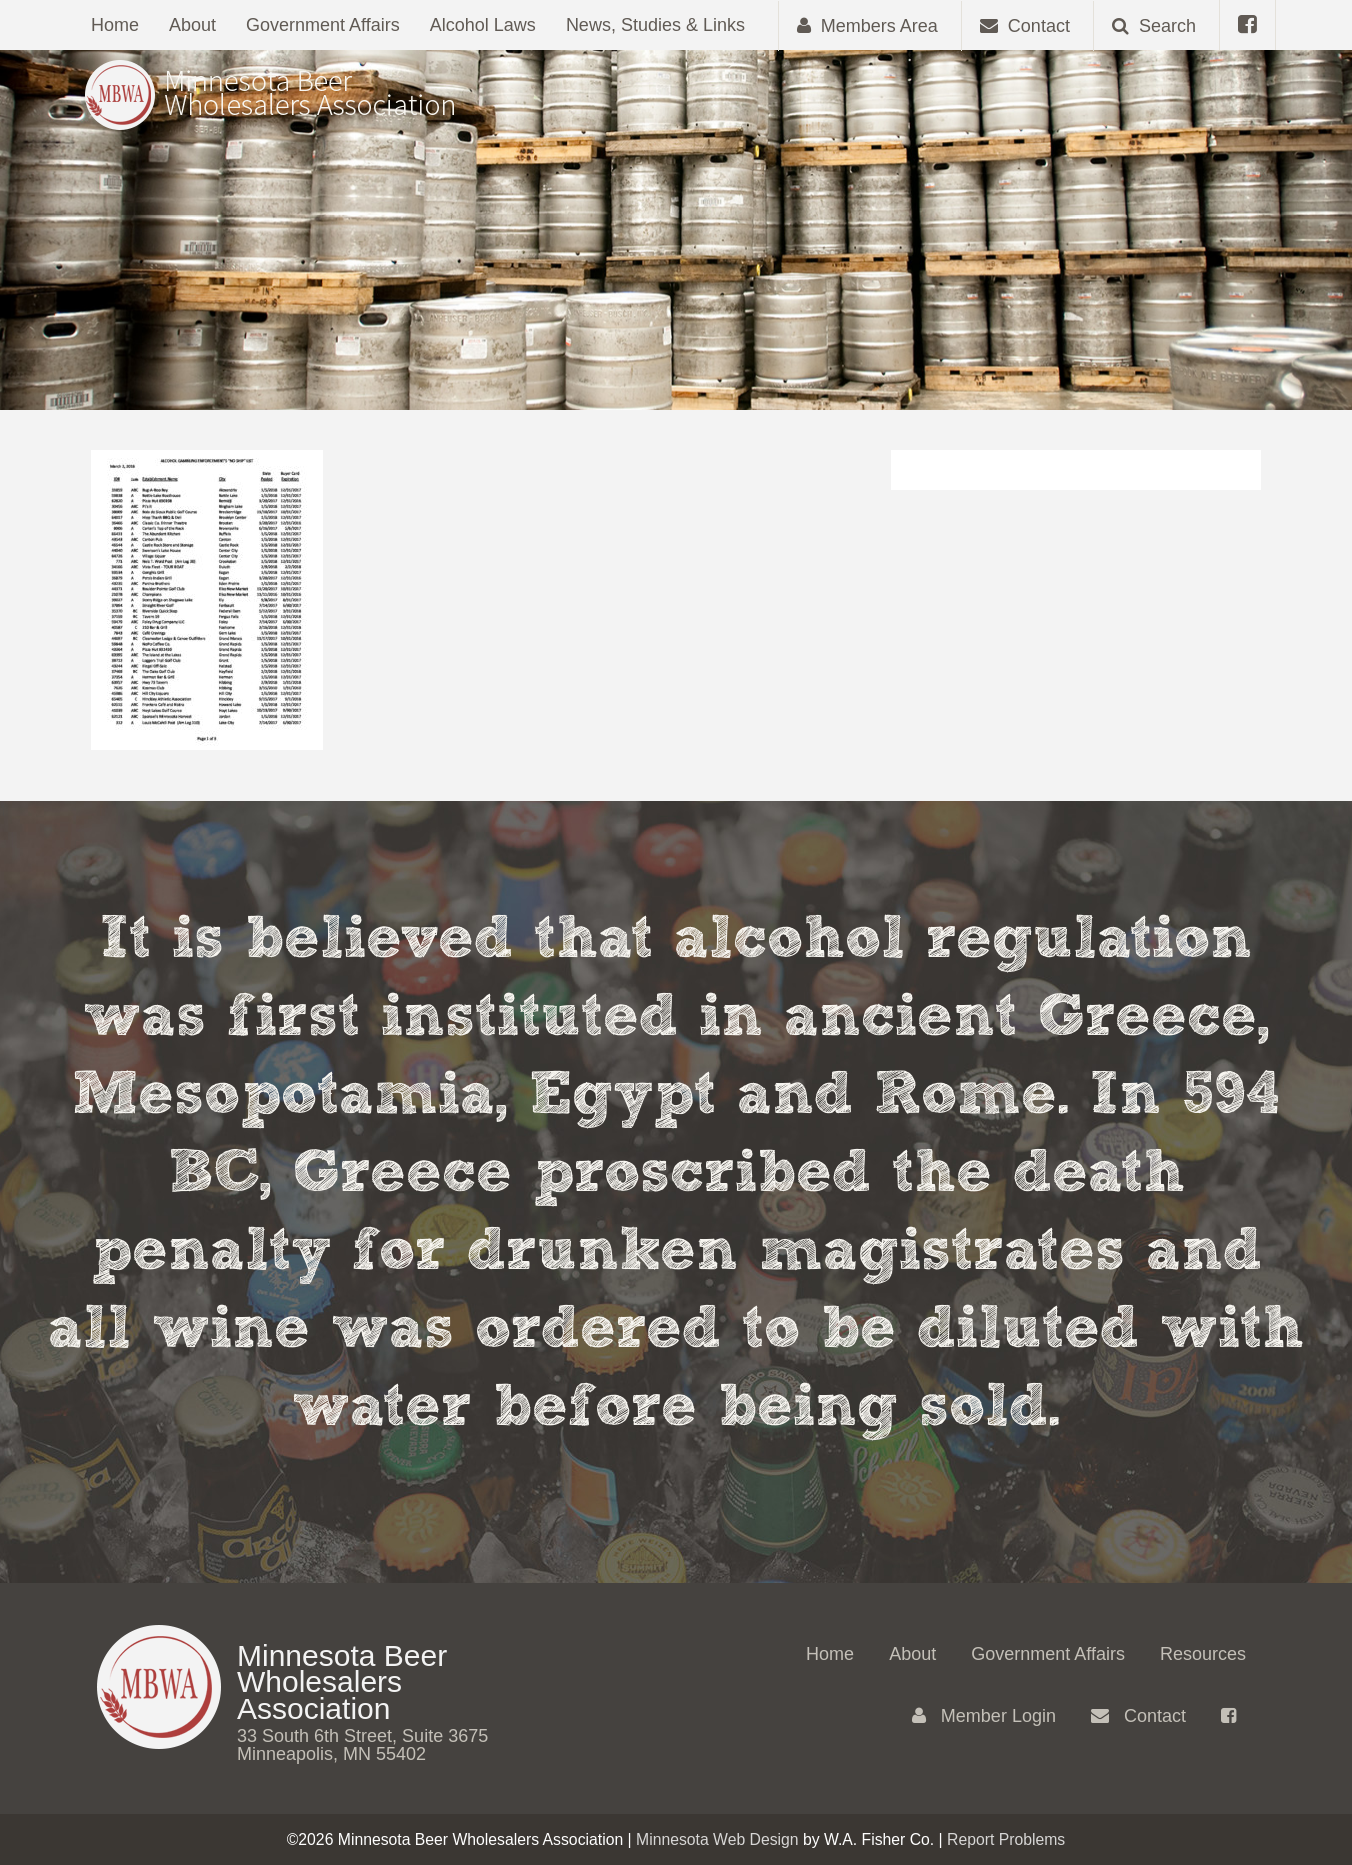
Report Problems (1006, 1839)
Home (115, 25)
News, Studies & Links (655, 25)
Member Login (984, 1716)
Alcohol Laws (483, 25)
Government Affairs (323, 25)
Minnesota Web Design (717, 1839)
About (192, 25)
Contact (1138, 1716)
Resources (1203, 1654)
